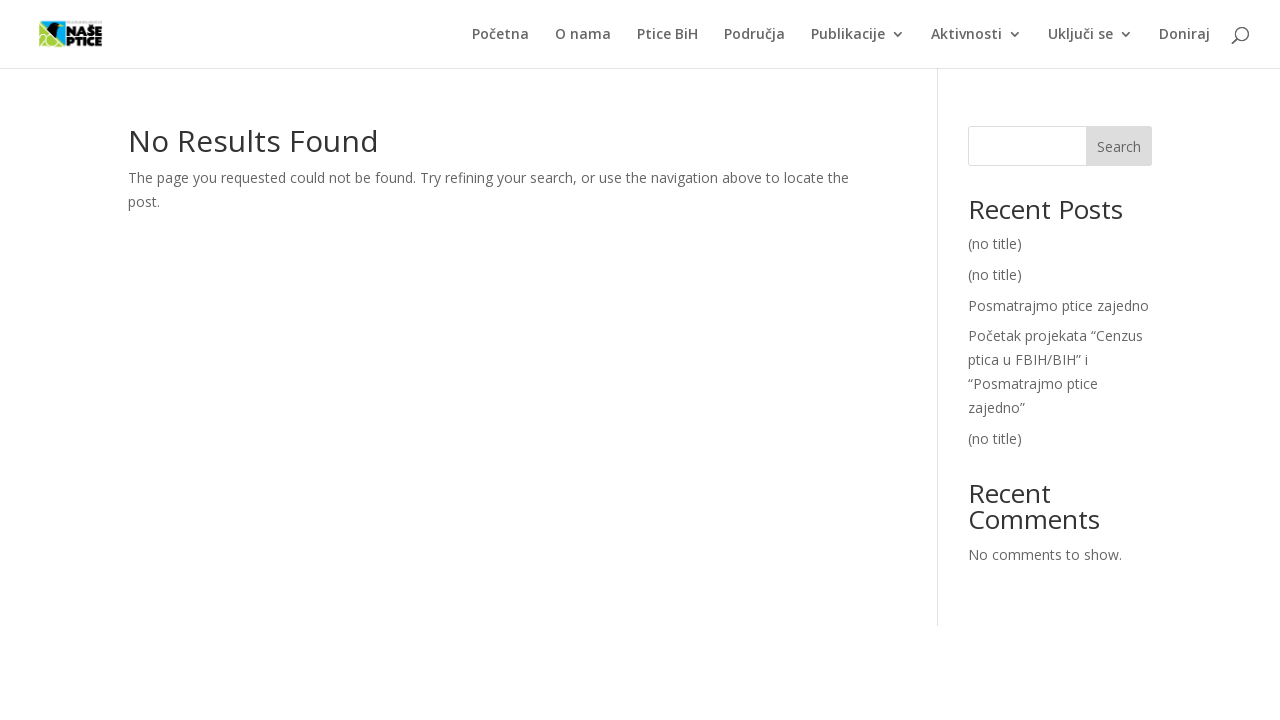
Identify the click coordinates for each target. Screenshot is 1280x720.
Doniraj (1184, 35)
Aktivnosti (966, 35)
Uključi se (1080, 35)
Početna (500, 35)
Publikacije (848, 35)
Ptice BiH (667, 35)
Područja (754, 35)
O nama (583, 35)
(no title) (995, 243)
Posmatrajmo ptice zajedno (1058, 305)
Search (1119, 146)
